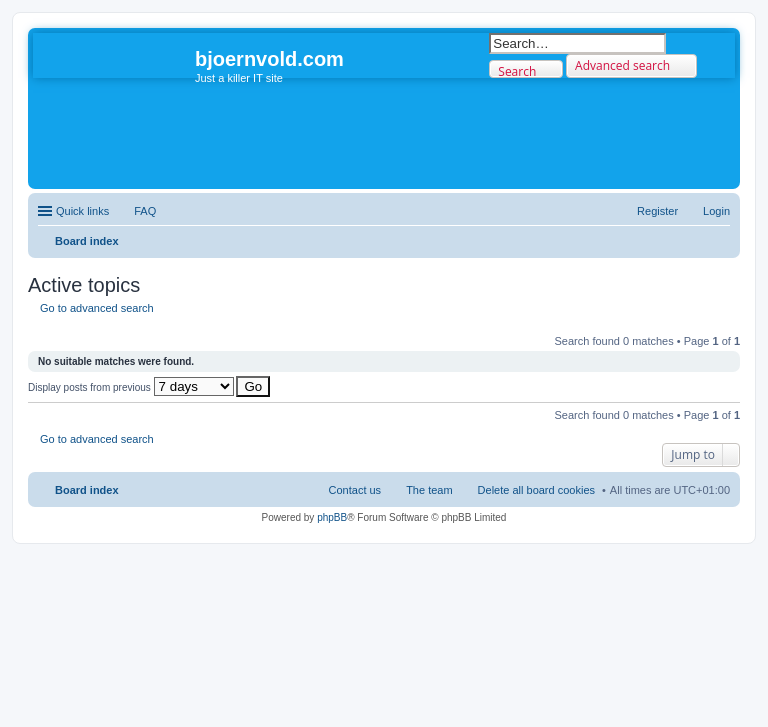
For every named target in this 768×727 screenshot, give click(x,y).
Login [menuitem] (716, 211)
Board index (87, 490)
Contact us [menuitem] (355, 490)
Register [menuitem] (657, 211)
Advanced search (622, 65)
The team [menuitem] (429, 490)
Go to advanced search (97, 308)
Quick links (82, 211)
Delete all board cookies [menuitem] (536, 490)
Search (517, 70)
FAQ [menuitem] (145, 211)
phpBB (332, 517)
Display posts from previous (131, 387)
